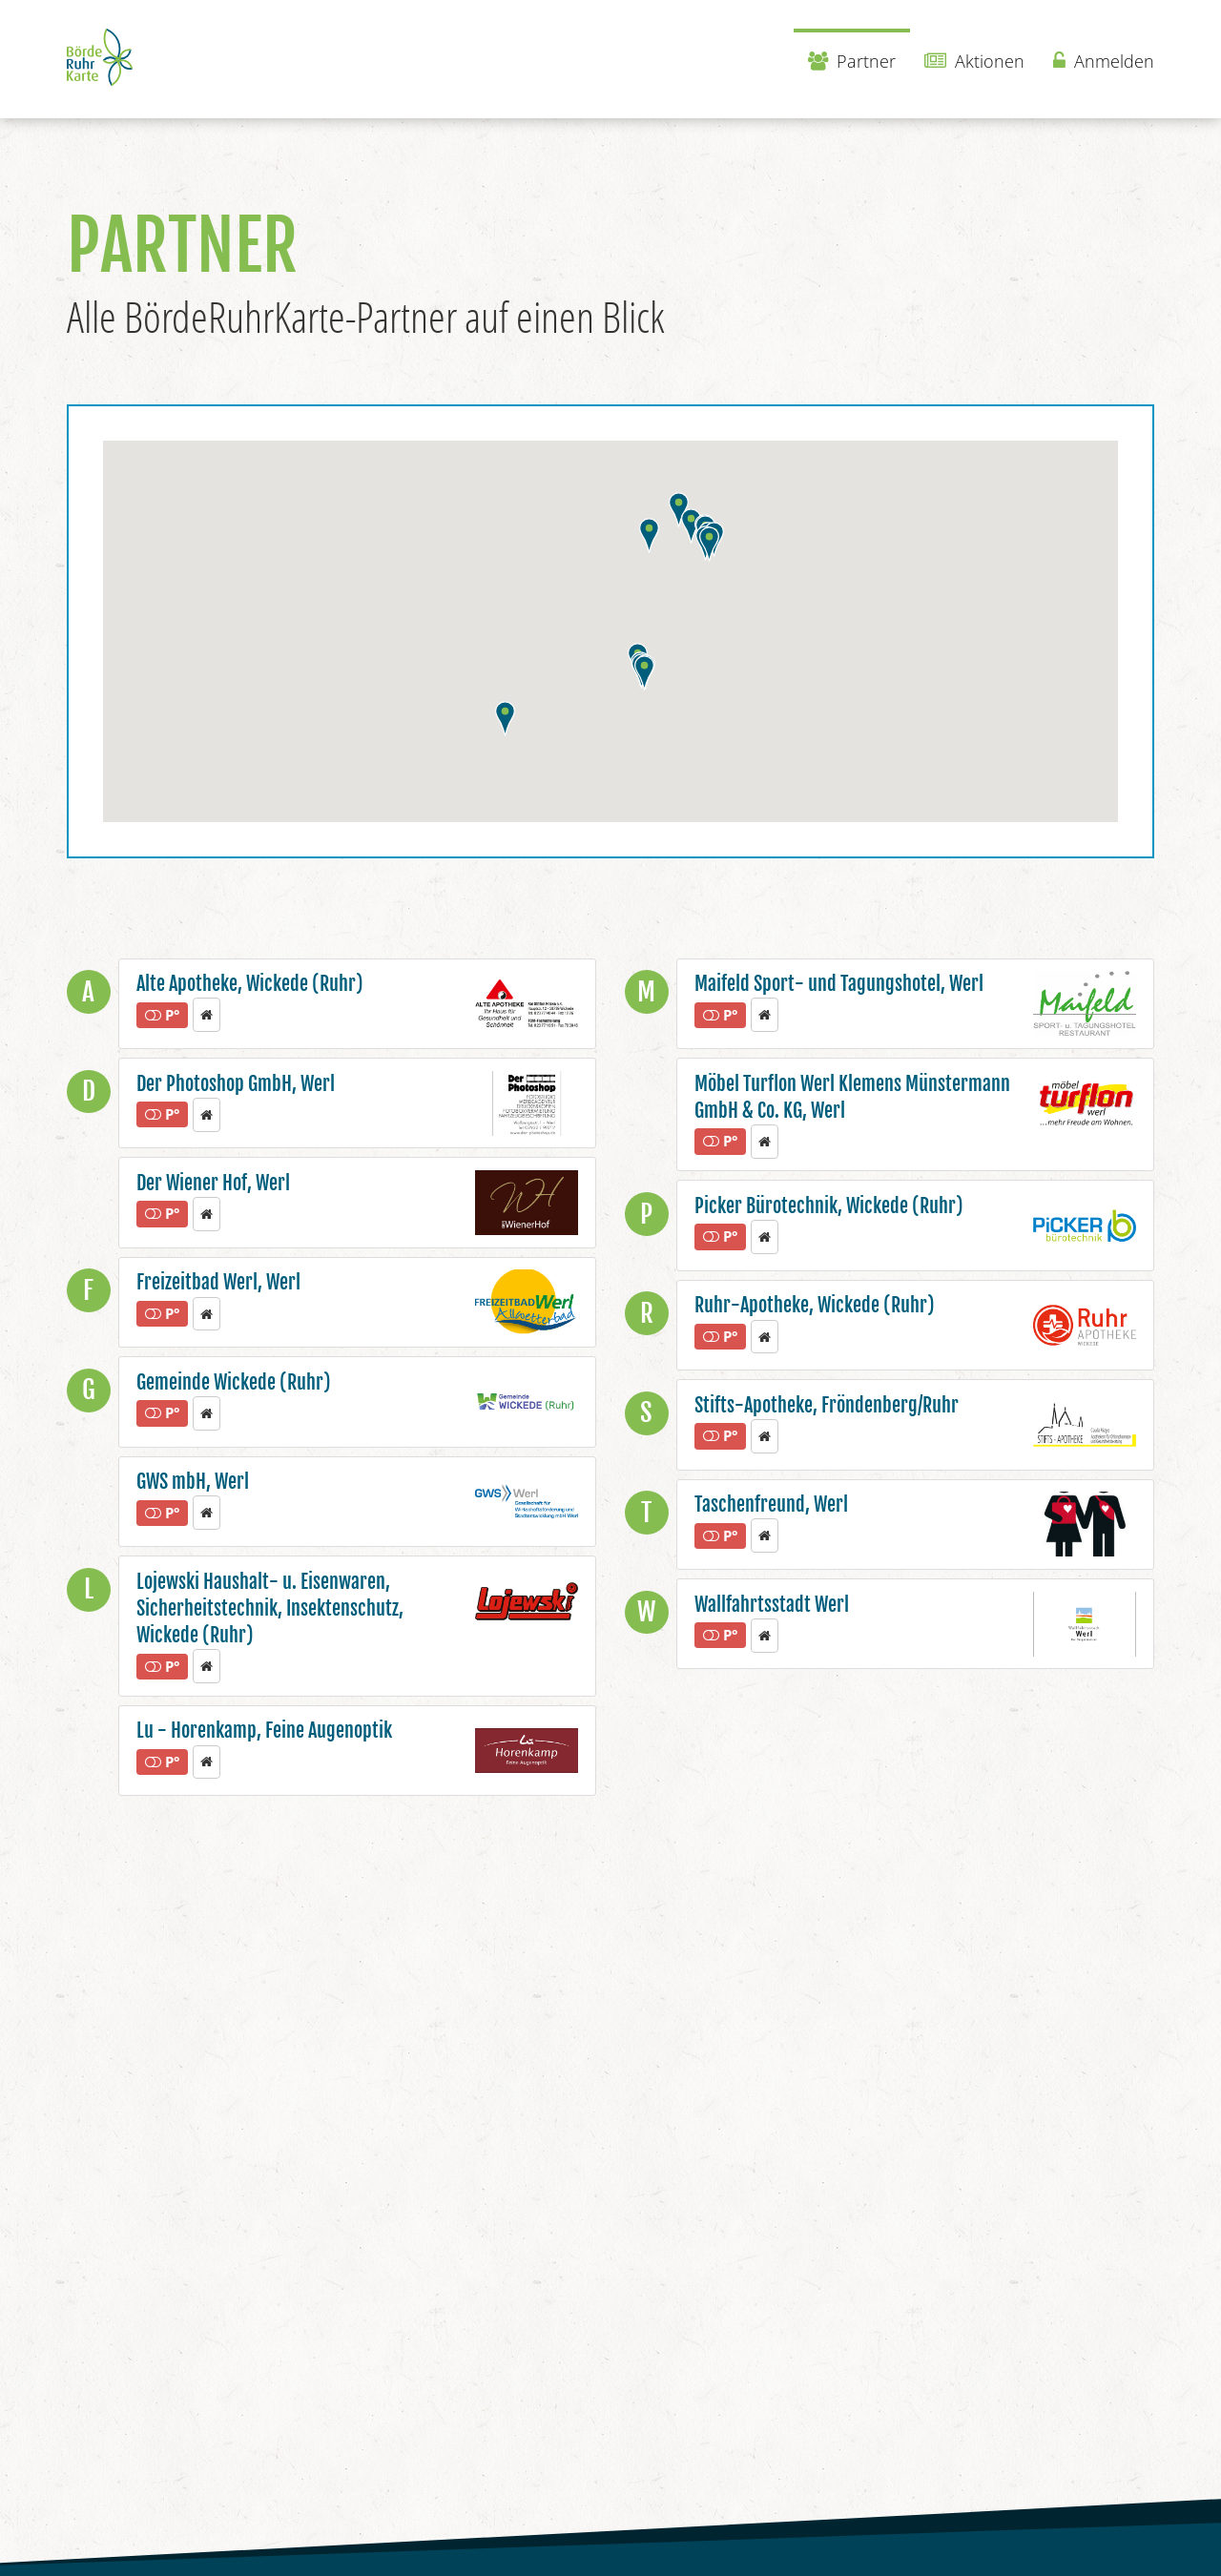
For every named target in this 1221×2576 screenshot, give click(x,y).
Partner (852, 61)
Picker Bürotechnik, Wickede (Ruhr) (828, 1206)
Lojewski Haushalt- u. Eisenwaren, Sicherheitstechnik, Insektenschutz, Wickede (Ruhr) (270, 1609)
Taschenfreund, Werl (771, 1504)
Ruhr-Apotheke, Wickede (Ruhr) (814, 1305)
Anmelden (1103, 61)
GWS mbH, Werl (192, 1482)
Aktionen (974, 61)
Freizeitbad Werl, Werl (218, 1282)
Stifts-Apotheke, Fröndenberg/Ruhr (826, 1405)
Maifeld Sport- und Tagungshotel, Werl (838, 984)
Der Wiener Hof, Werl (213, 1183)
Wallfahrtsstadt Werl (771, 1605)
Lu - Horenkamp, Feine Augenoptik (264, 1730)
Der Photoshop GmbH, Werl (235, 1084)
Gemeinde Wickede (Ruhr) (233, 1382)
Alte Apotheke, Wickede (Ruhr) (249, 984)
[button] (691, 526)
